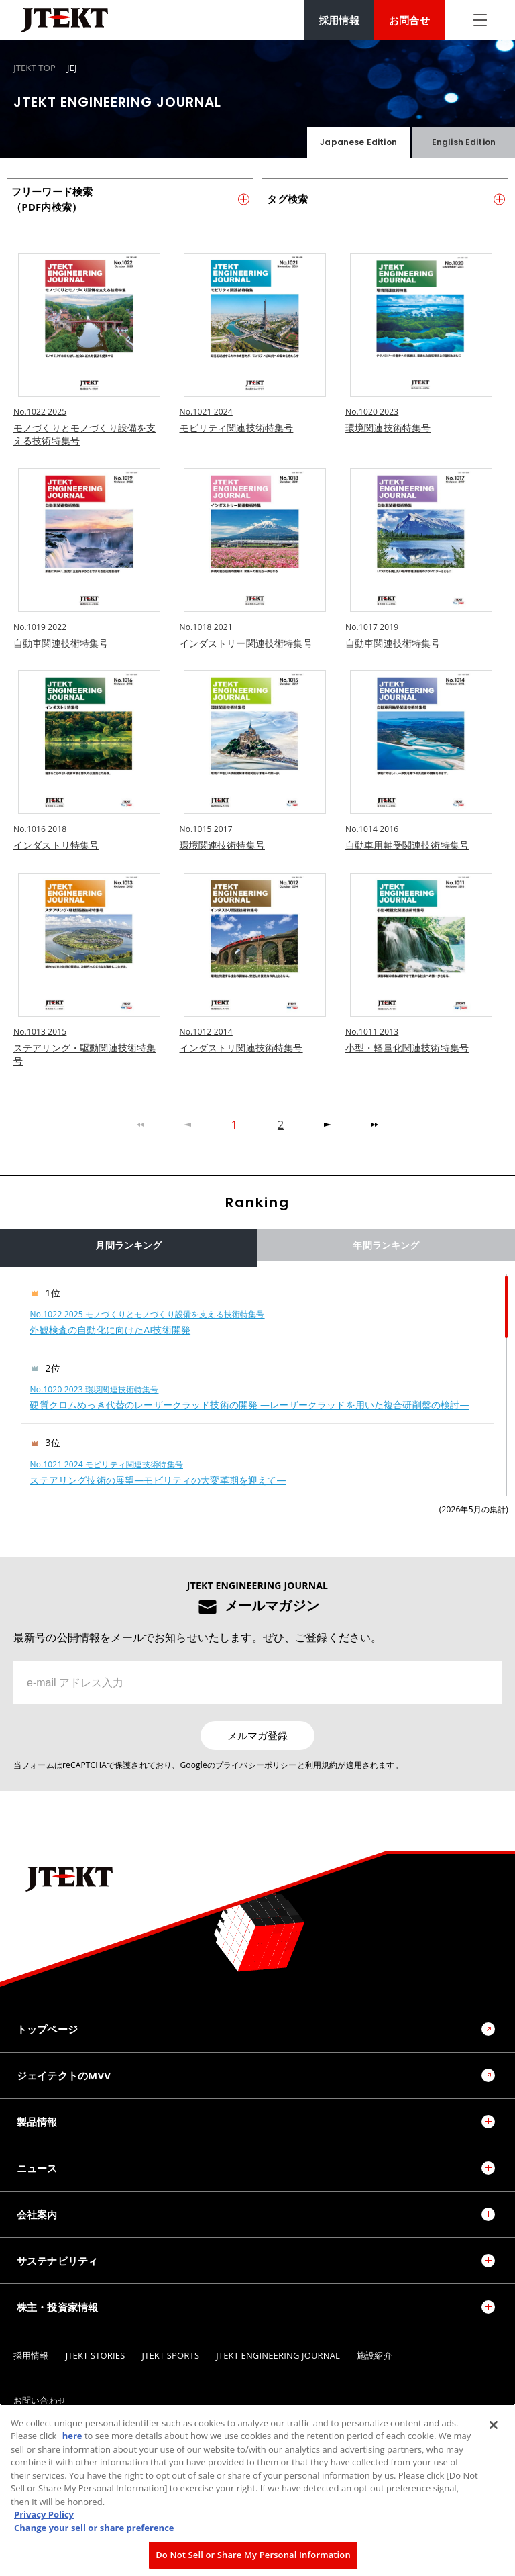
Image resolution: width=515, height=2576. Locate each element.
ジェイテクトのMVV (64, 2075)
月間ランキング (128, 1245)
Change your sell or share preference (94, 2528)
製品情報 (37, 2121)
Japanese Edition (358, 142)
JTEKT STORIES (95, 2356)
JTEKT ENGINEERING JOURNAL (278, 2356)
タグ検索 (386, 198)
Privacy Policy (44, 2514)
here (72, 2436)
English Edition (464, 142)
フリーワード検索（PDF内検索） (130, 199)
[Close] (493, 2425)
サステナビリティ (57, 2260)
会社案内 (37, 2214)
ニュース (37, 2168)
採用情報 (339, 20)
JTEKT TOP (34, 68)
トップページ (47, 2029)
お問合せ (409, 20)
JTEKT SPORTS (171, 2356)
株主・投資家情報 (57, 2307)
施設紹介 (374, 2356)
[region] (257, 1385)
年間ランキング (386, 1245)
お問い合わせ (39, 2400)
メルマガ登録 (257, 1735)
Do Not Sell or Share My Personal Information (253, 2554)
